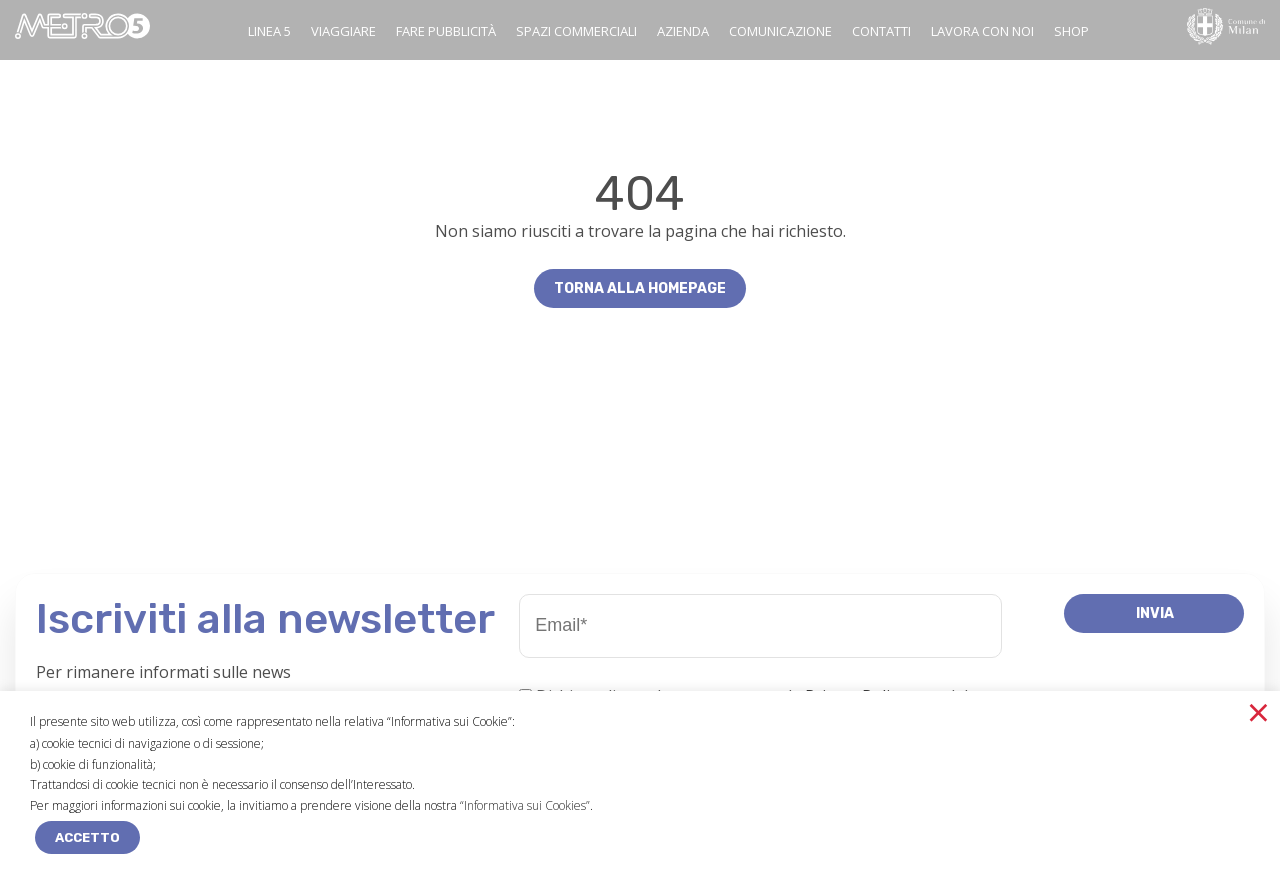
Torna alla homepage (640, 288)
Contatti (881, 31)
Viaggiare (343, 31)
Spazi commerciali (576, 31)
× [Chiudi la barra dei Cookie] (1258, 712)
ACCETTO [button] (87, 837)
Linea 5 (269, 31)
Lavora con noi (982, 31)
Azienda (683, 31)
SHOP (1071, 31)
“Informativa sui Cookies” (525, 805)
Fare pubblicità (446, 31)
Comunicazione (780, 31)
